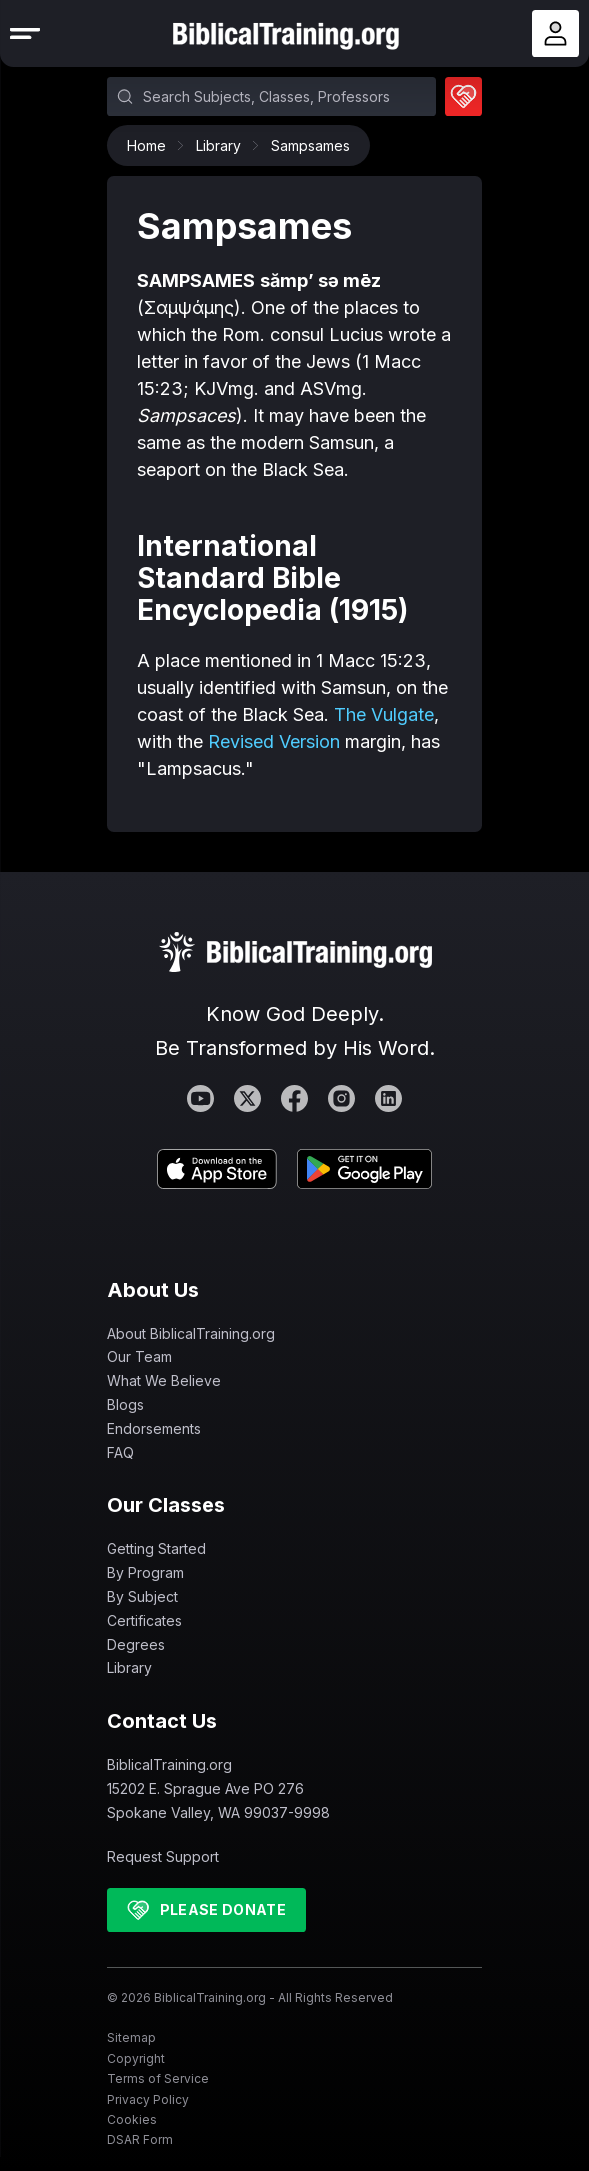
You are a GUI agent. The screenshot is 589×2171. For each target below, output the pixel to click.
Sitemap (131, 2037)
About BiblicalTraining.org (191, 1333)
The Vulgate (384, 714)
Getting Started (156, 1548)
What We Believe (164, 1380)
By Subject (142, 1596)
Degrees (136, 1644)
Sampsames (310, 145)
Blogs (125, 1404)
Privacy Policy (148, 2099)
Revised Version (274, 741)
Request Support (163, 1856)
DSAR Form (140, 2139)
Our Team (139, 1356)
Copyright (136, 2058)
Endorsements (154, 1428)
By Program (145, 1572)
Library (223, 145)
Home (151, 145)
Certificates (144, 1620)
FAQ (120, 1452)
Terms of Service (158, 2078)
